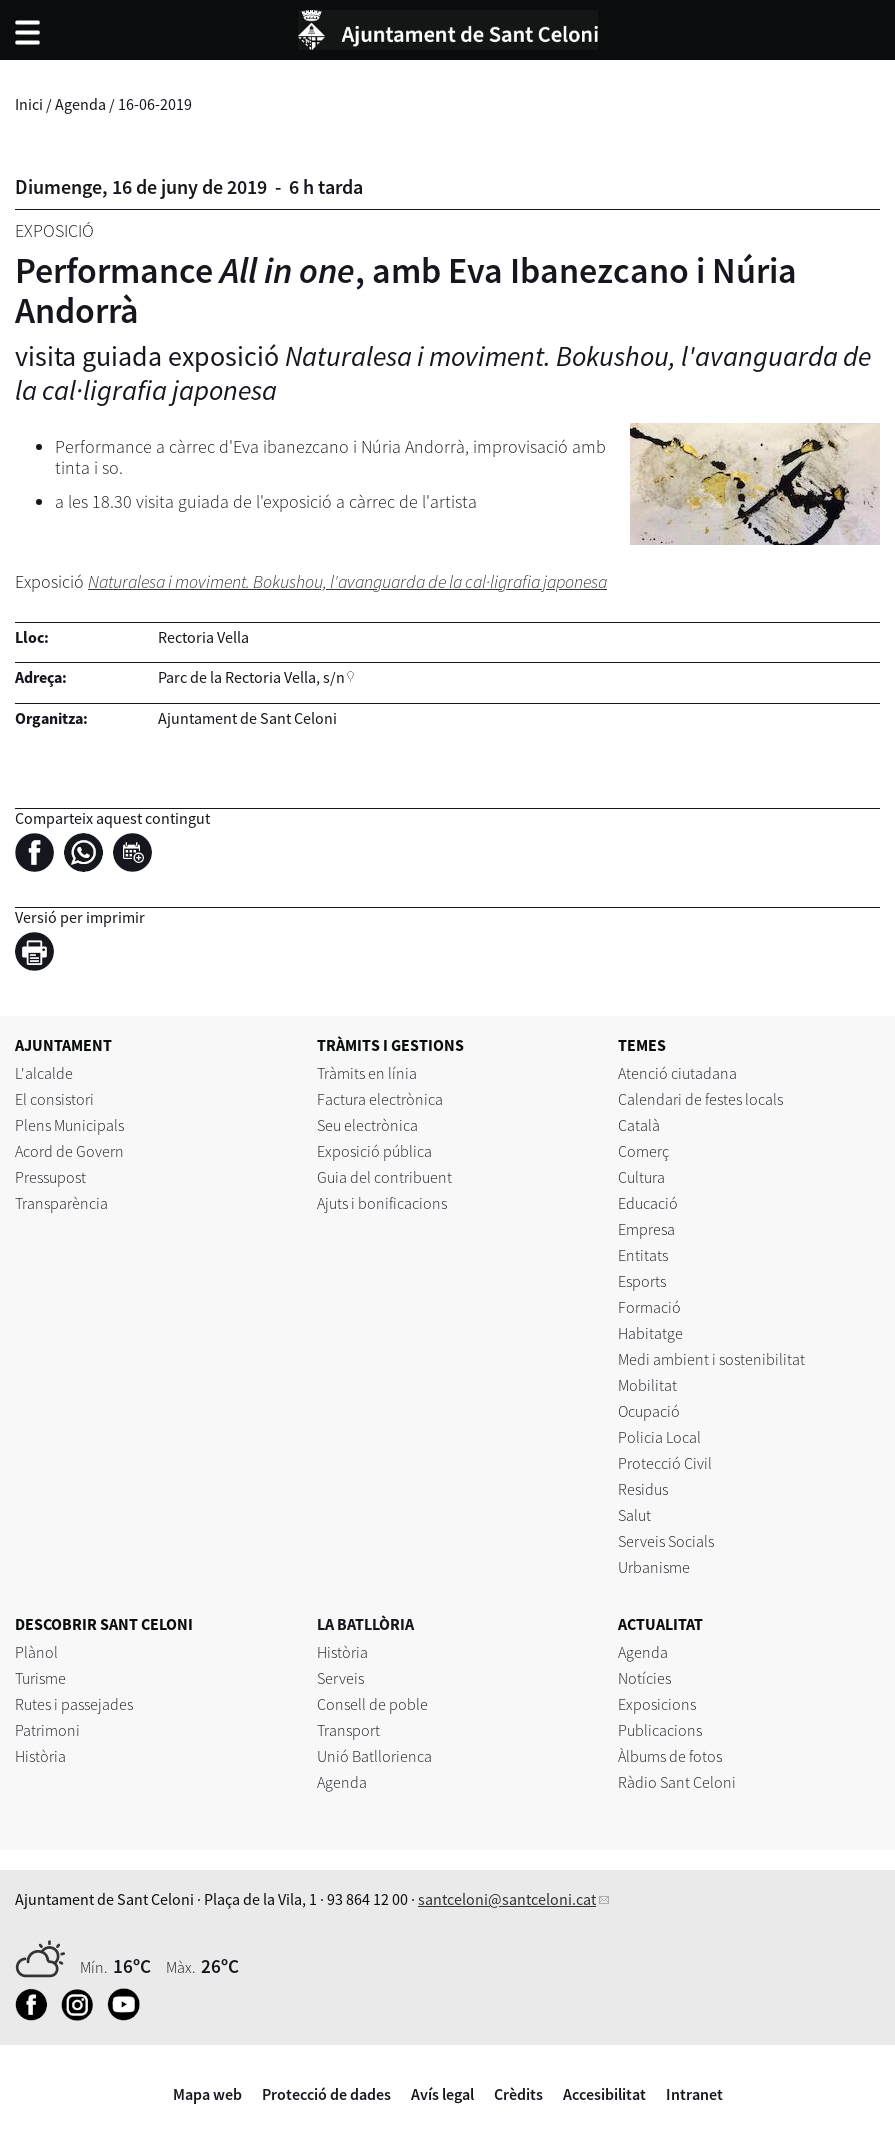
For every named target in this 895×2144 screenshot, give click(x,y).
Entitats (643, 1255)
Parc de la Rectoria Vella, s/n (251, 677)
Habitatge (650, 1333)
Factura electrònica (380, 1099)
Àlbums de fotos (670, 1756)
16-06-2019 (155, 104)
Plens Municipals (69, 1125)
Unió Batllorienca (374, 1756)
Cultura (641, 1177)
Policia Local (659, 1437)
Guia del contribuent (384, 1177)
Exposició (54, 230)
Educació (648, 1203)
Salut (634, 1515)
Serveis (340, 1678)
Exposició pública (374, 1151)
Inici (29, 104)
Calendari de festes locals (700, 1099)
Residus (643, 1489)
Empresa (646, 1229)
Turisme (40, 1678)
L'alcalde (44, 1073)
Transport (348, 1730)
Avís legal (442, 2094)
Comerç (643, 1151)
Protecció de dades (326, 2094)
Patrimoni (47, 1730)
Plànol (36, 1652)
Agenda (80, 104)
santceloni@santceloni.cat (507, 1899)
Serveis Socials (666, 1541)
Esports (642, 1281)
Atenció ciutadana (677, 1073)
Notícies (644, 1678)
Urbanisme (654, 1567)
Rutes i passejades (74, 1704)
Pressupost (50, 1177)
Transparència (61, 1203)
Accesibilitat (604, 2094)
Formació (649, 1307)
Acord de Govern (69, 1151)
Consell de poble (372, 1704)
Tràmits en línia (367, 1073)
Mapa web (207, 2094)
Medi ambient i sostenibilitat (711, 1359)
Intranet (694, 2094)
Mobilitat (647, 1385)
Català (639, 1125)
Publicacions (660, 1730)
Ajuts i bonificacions (382, 1203)
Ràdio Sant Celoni (677, 1782)
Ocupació (649, 1411)
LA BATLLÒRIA (365, 1624)
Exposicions (657, 1704)
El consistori (54, 1099)
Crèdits (518, 2094)
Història (40, 1756)
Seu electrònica (367, 1125)
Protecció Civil (665, 1463)
